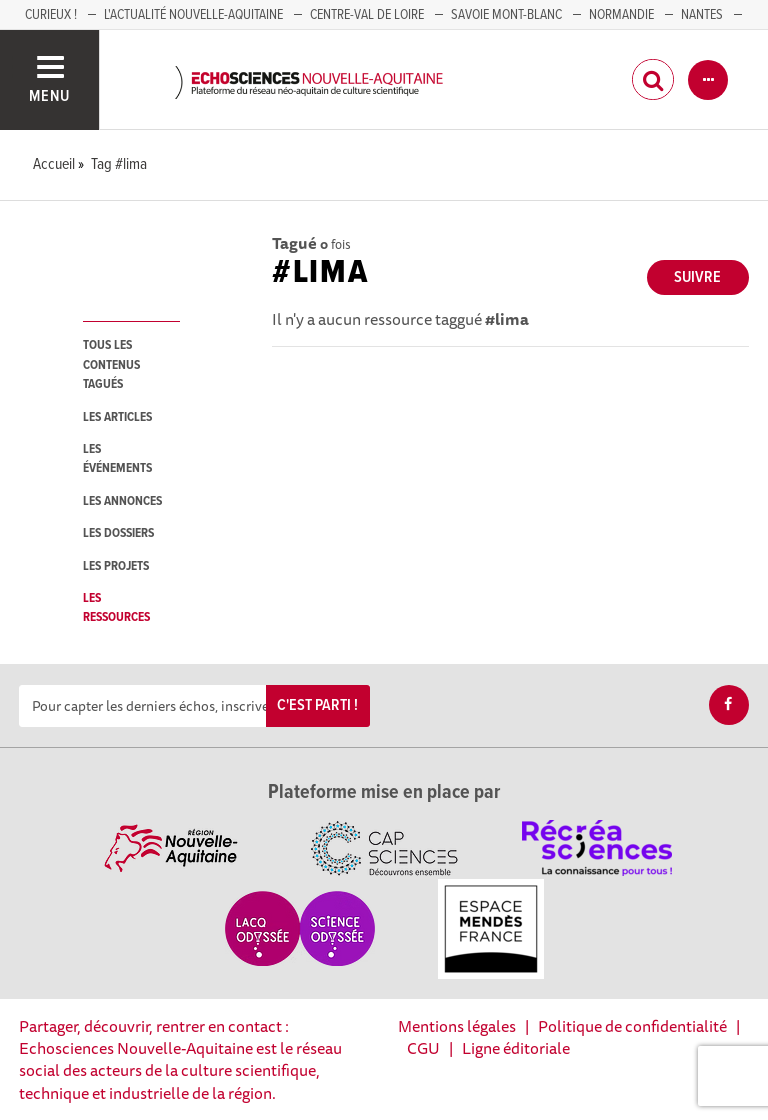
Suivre (697, 277)
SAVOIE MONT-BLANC (506, 15)
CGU (423, 1048)
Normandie (621, 15)
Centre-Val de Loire (367, 15)
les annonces (122, 501)
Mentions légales (457, 1026)
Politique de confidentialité (632, 1026)
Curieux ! (51, 15)
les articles (117, 417)
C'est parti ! (317, 705)
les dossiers (118, 533)
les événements (117, 459)
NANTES (702, 15)
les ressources (116, 608)
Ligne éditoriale (516, 1048)
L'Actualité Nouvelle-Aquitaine (193, 15)
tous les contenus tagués (111, 365)
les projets (116, 566)
